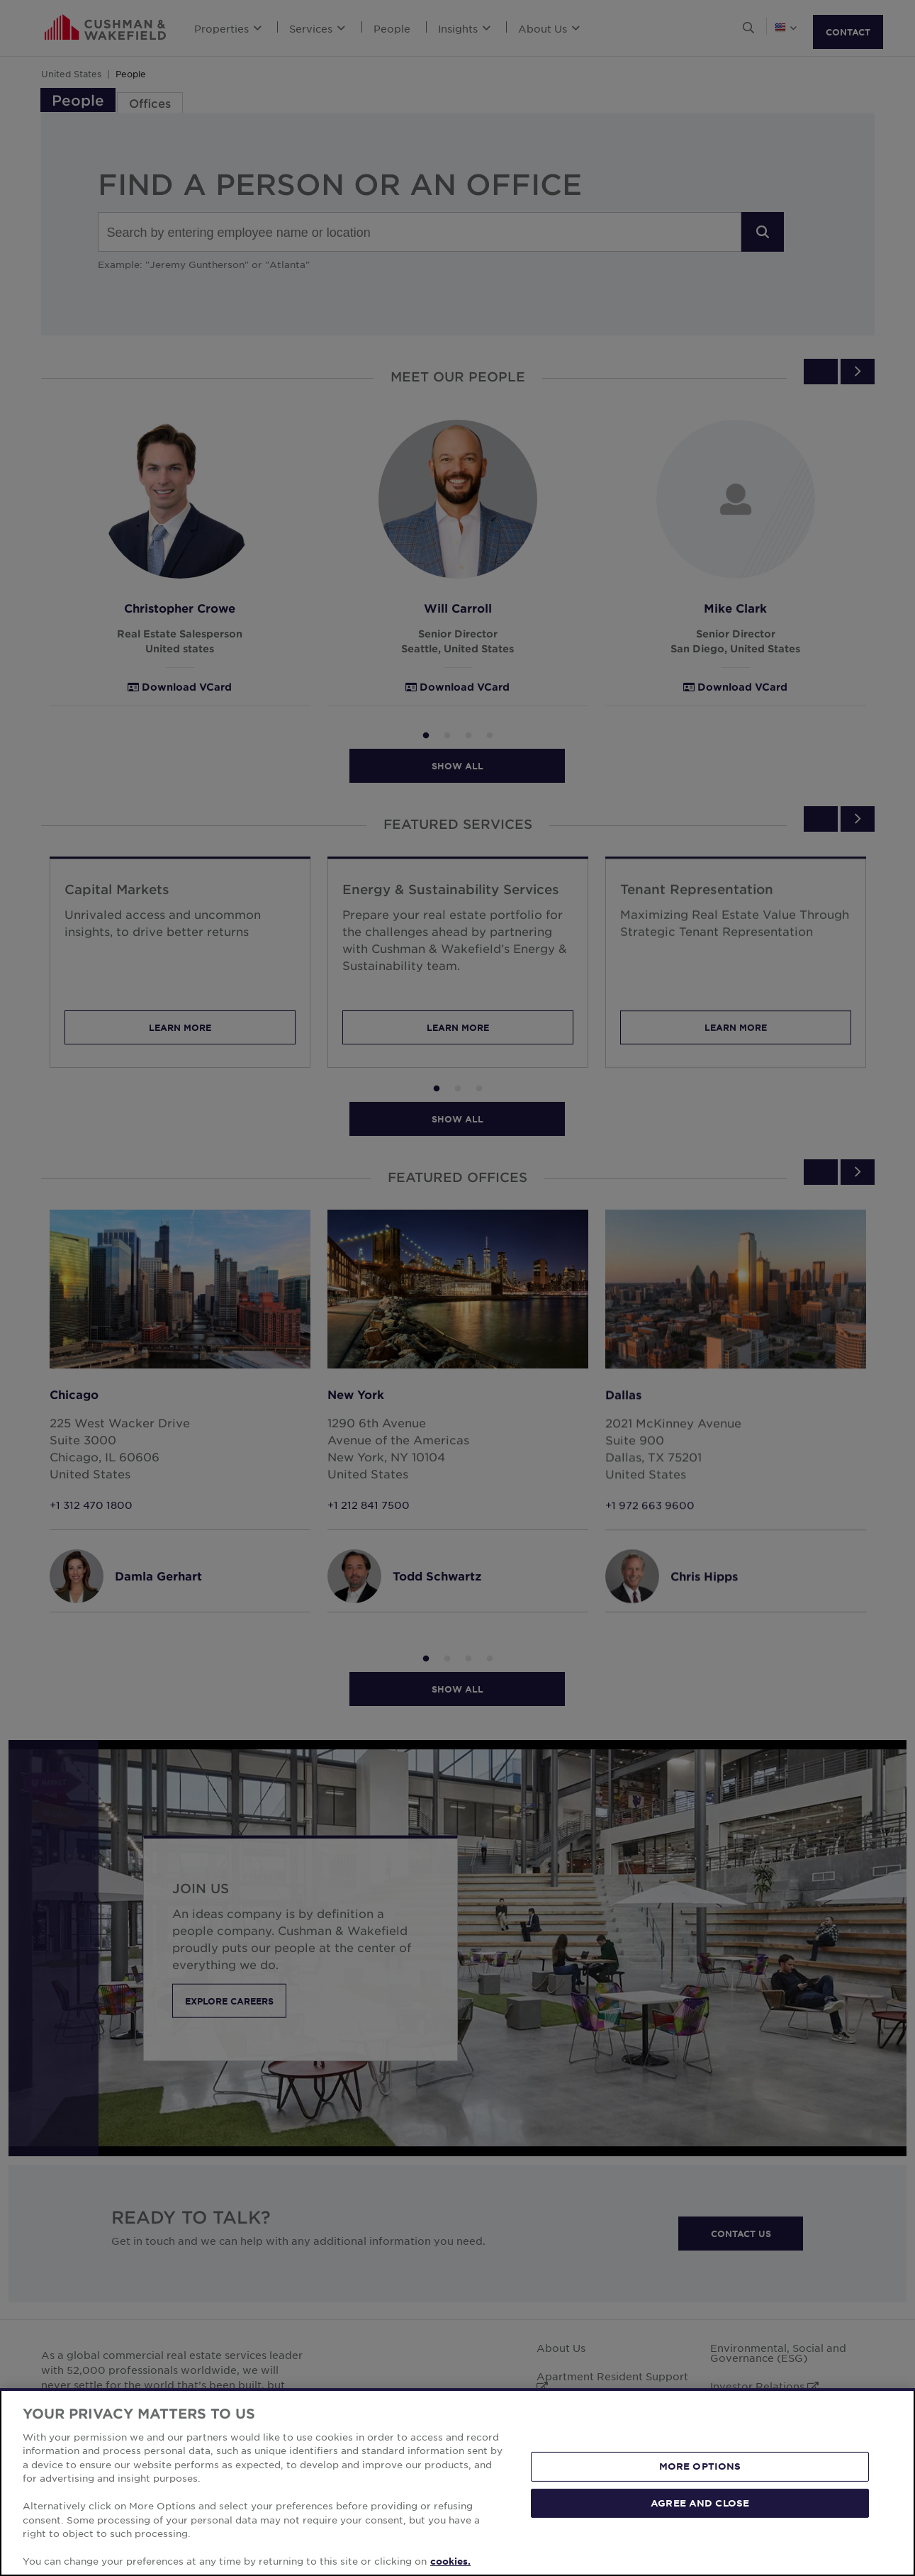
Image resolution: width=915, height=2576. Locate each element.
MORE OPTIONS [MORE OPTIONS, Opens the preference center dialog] (700, 2536)
